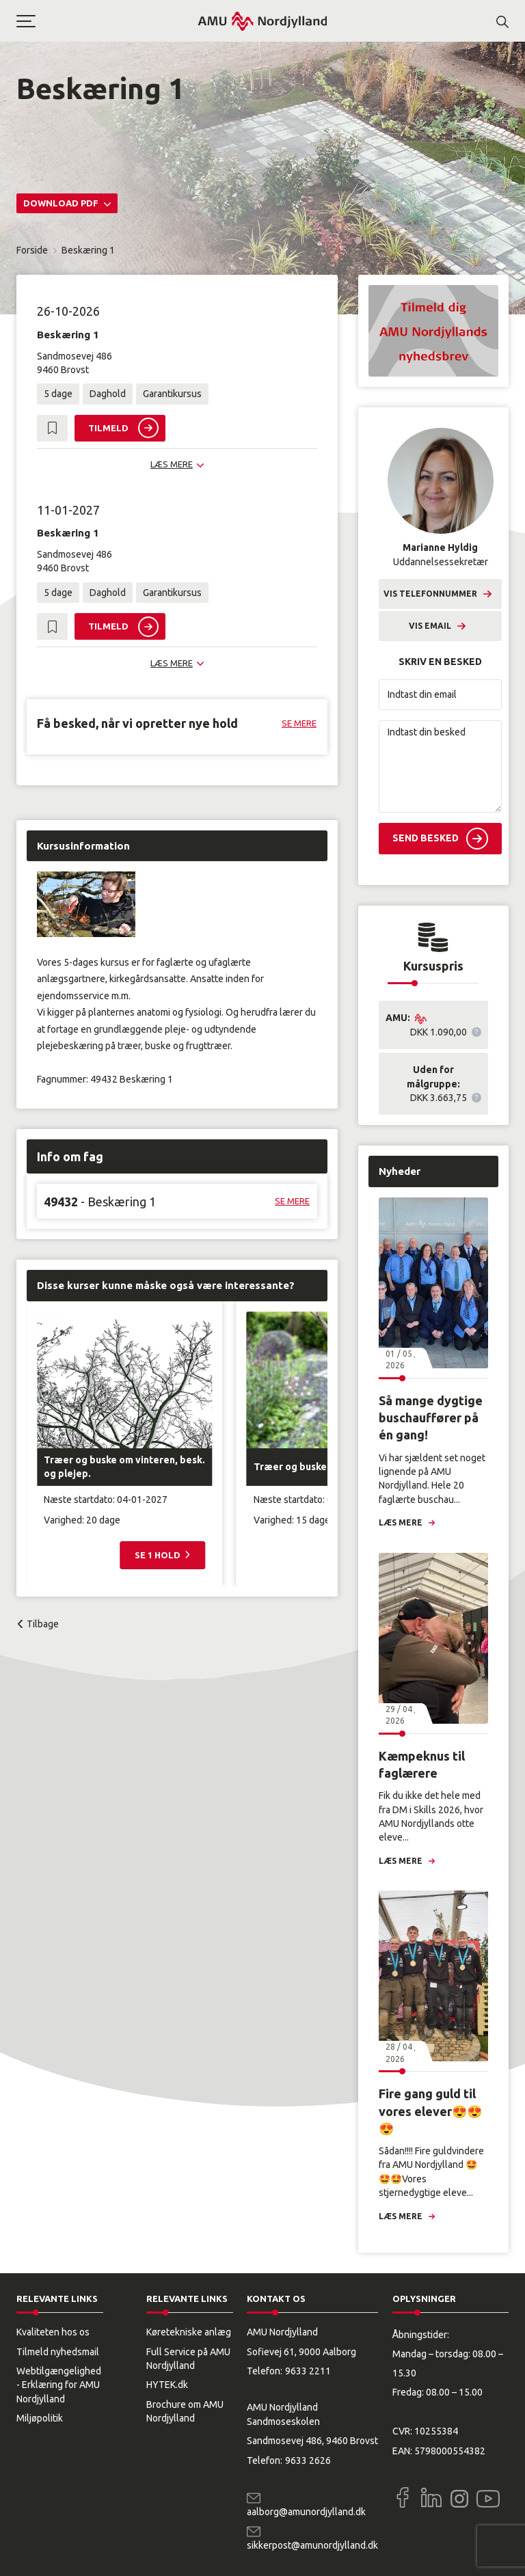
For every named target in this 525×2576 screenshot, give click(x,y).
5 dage (58, 393)
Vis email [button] (430, 625)
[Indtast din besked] (440, 766)
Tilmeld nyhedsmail (57, 2351)
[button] (106, 21)
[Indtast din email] (440, 694)
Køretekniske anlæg (188, 2332)
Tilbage (43, 1623)
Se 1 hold (159, 1555)
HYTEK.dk (167, 2384)
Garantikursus (172, 393)
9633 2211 (308, 2370)
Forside (32, 250)
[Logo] (262, 21)
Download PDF (61, 203)
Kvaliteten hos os (53, 2332)
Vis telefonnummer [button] (430, 593)
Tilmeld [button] (108, 428)
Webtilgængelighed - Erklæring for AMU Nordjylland (58, 2384)
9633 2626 (308, 2460)
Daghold (108, 393)
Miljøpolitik (39, 2418)
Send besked (425, 837)
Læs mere (400, 1522)
